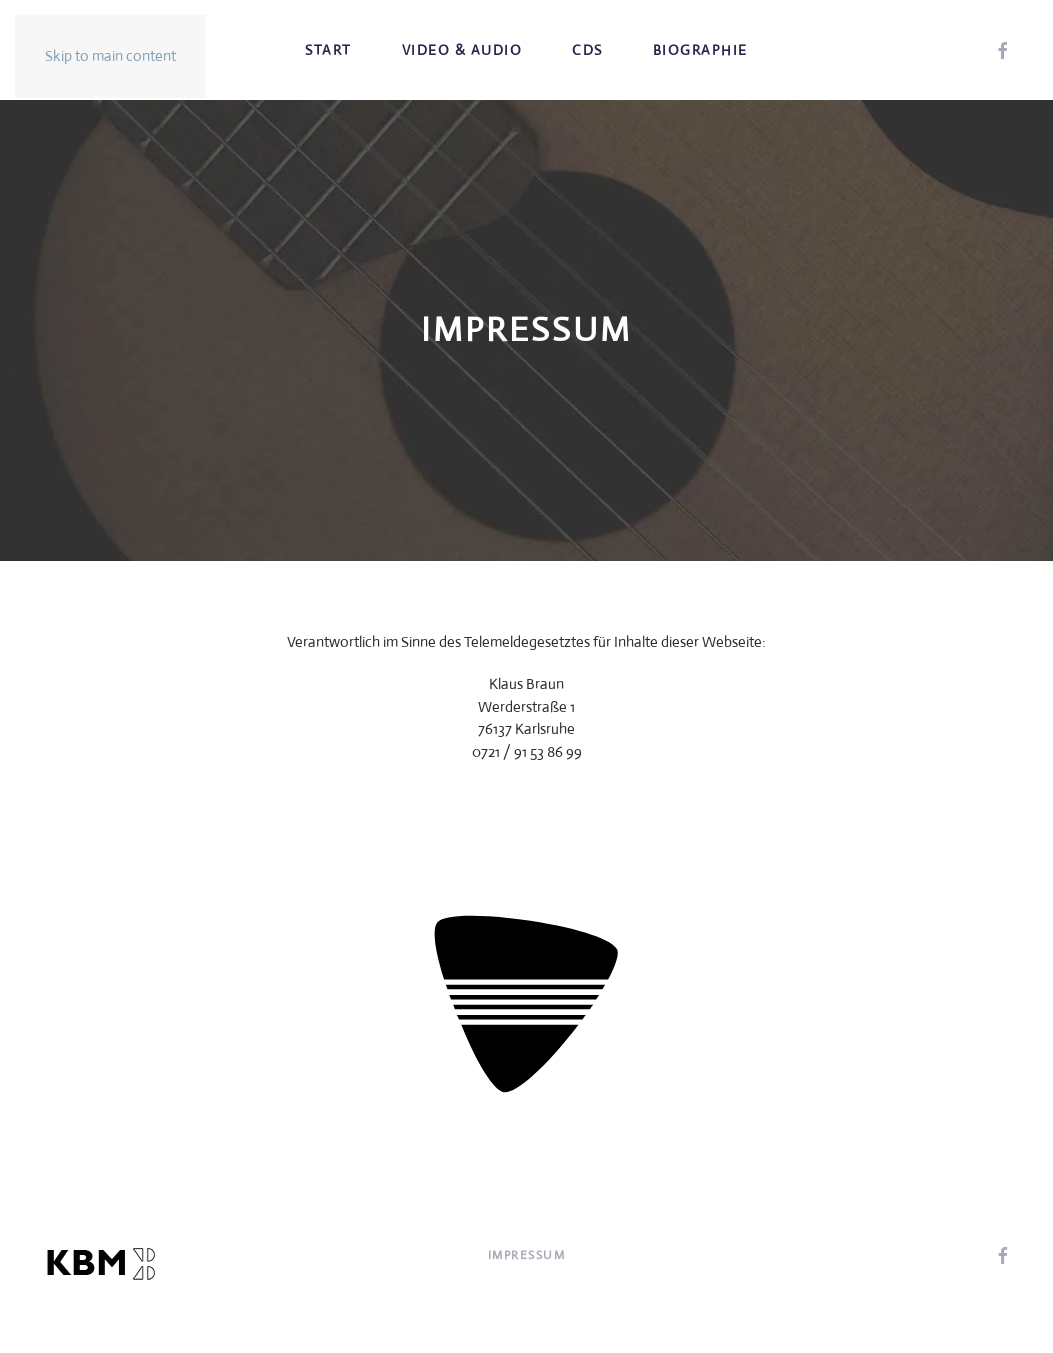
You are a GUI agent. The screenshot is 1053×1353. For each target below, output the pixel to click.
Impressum (527, 1256)
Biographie (700, 50)
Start (328, 50)
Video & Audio (462, 50)
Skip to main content (110, 55)
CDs (587, 50)
